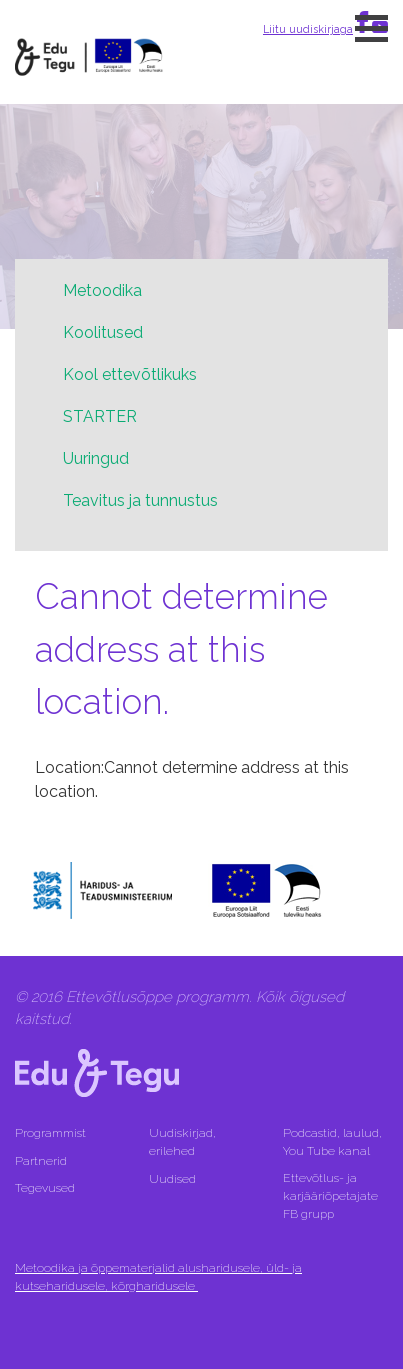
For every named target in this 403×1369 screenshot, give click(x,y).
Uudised (172, 1179)
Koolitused (103, 332)
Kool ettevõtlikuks (130, 374)
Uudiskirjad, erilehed (182, 1142)
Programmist (50, 1133)
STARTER (100, 416)
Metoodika (102, 290)
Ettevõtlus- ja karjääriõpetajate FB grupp (330, 1196)
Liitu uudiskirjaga (308, 29)
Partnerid (41, 1161)
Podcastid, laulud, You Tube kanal (332, 1142)
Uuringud (96, 458)
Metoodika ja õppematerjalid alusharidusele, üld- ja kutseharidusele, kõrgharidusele (158, 1277)
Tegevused (46, 1188)
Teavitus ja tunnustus (140, 500)
